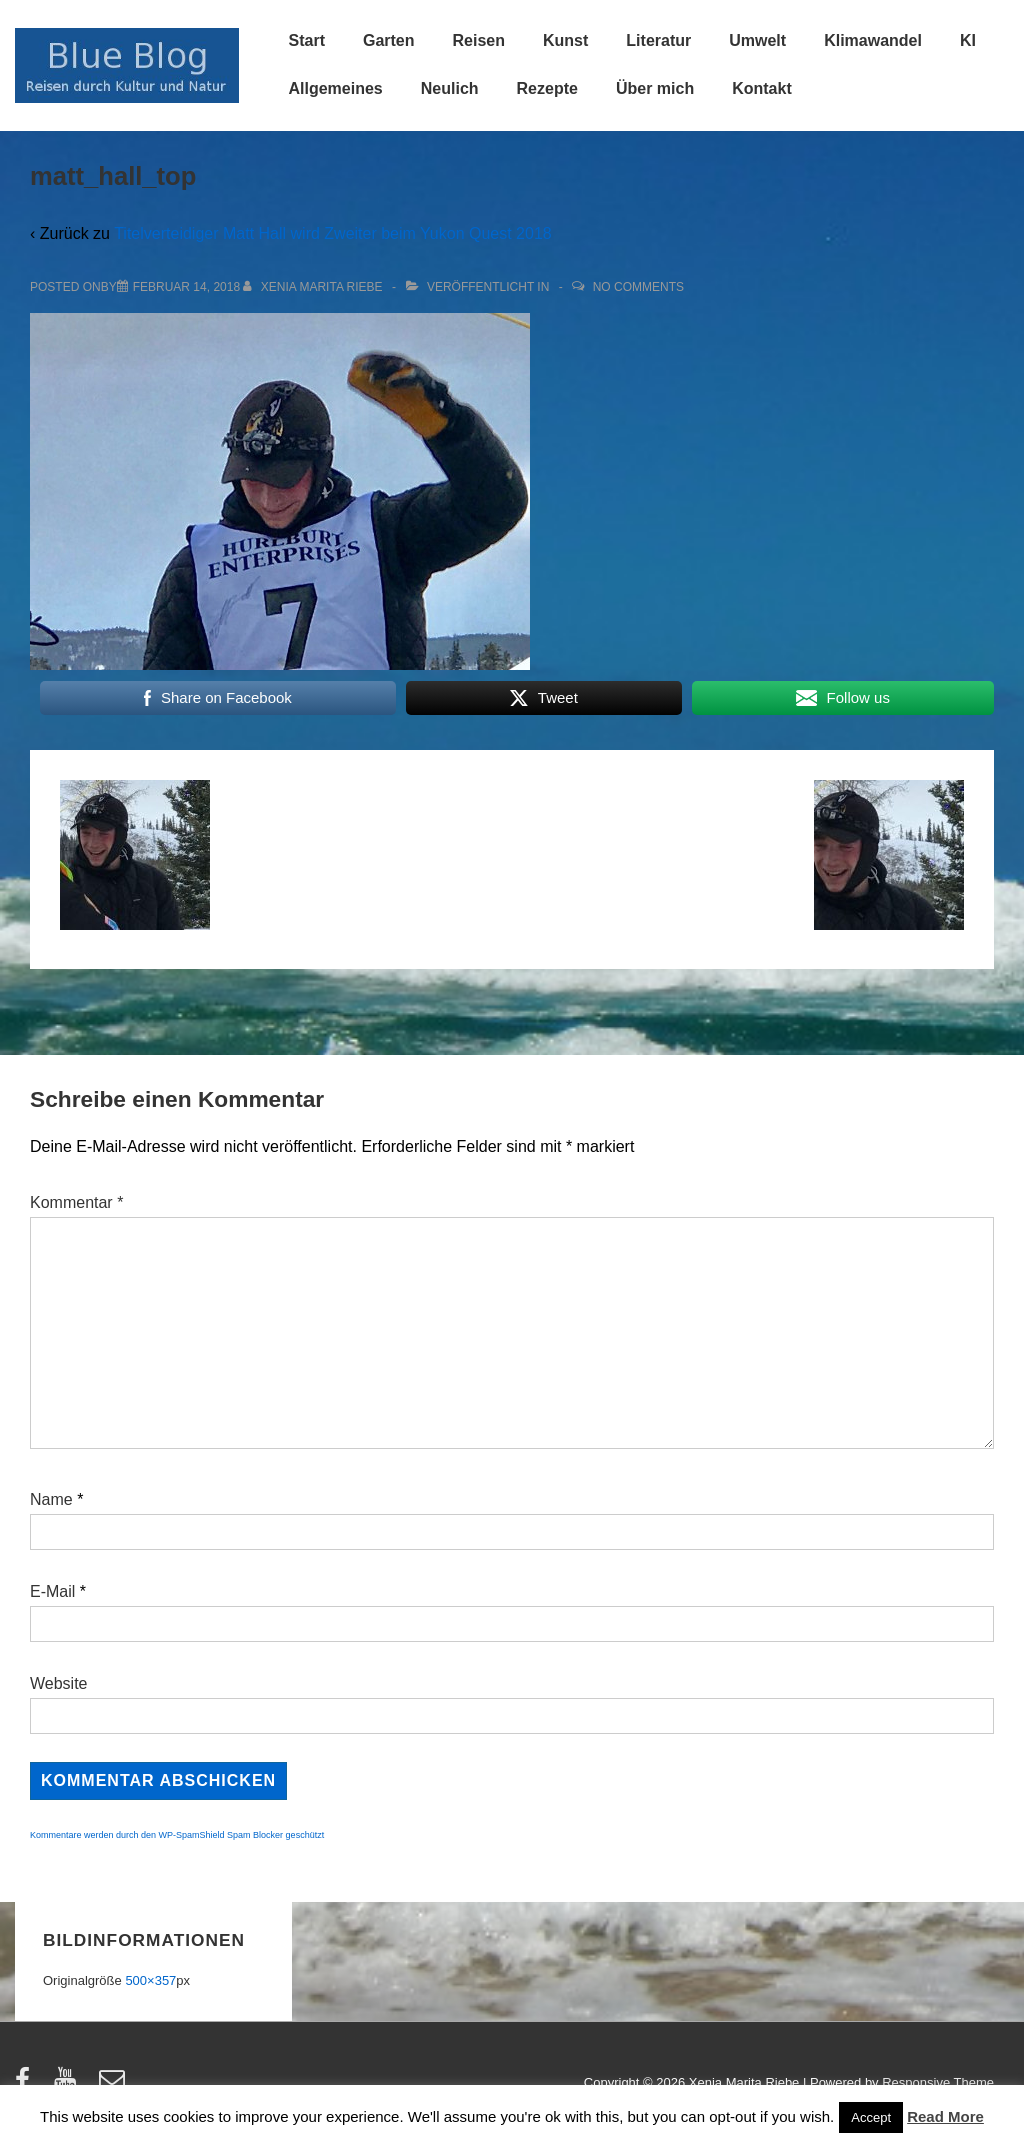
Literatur (658, 40)
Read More (945, 2116)
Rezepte (547, 88)
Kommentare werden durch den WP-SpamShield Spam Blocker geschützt (177, 1835)
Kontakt (762, 88)
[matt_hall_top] (186, 287)
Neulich (450, 88)
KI (968, 40)
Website (59, 1683)
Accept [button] (871, 2117)
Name (51, 1499)
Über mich (655, 88)
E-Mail (52, 1591)
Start (307, 40)
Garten (389, 40)
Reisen (479, 40)
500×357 (150, 1980)
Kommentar (76, 1202)
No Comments (638, 287)
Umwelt (757, 40)
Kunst (565, 40)
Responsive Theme (938, 2082)
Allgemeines (336, 88)
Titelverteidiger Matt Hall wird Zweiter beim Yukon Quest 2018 (333, 233)
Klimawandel (873, 40)
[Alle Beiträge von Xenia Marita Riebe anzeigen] (314, 287)
